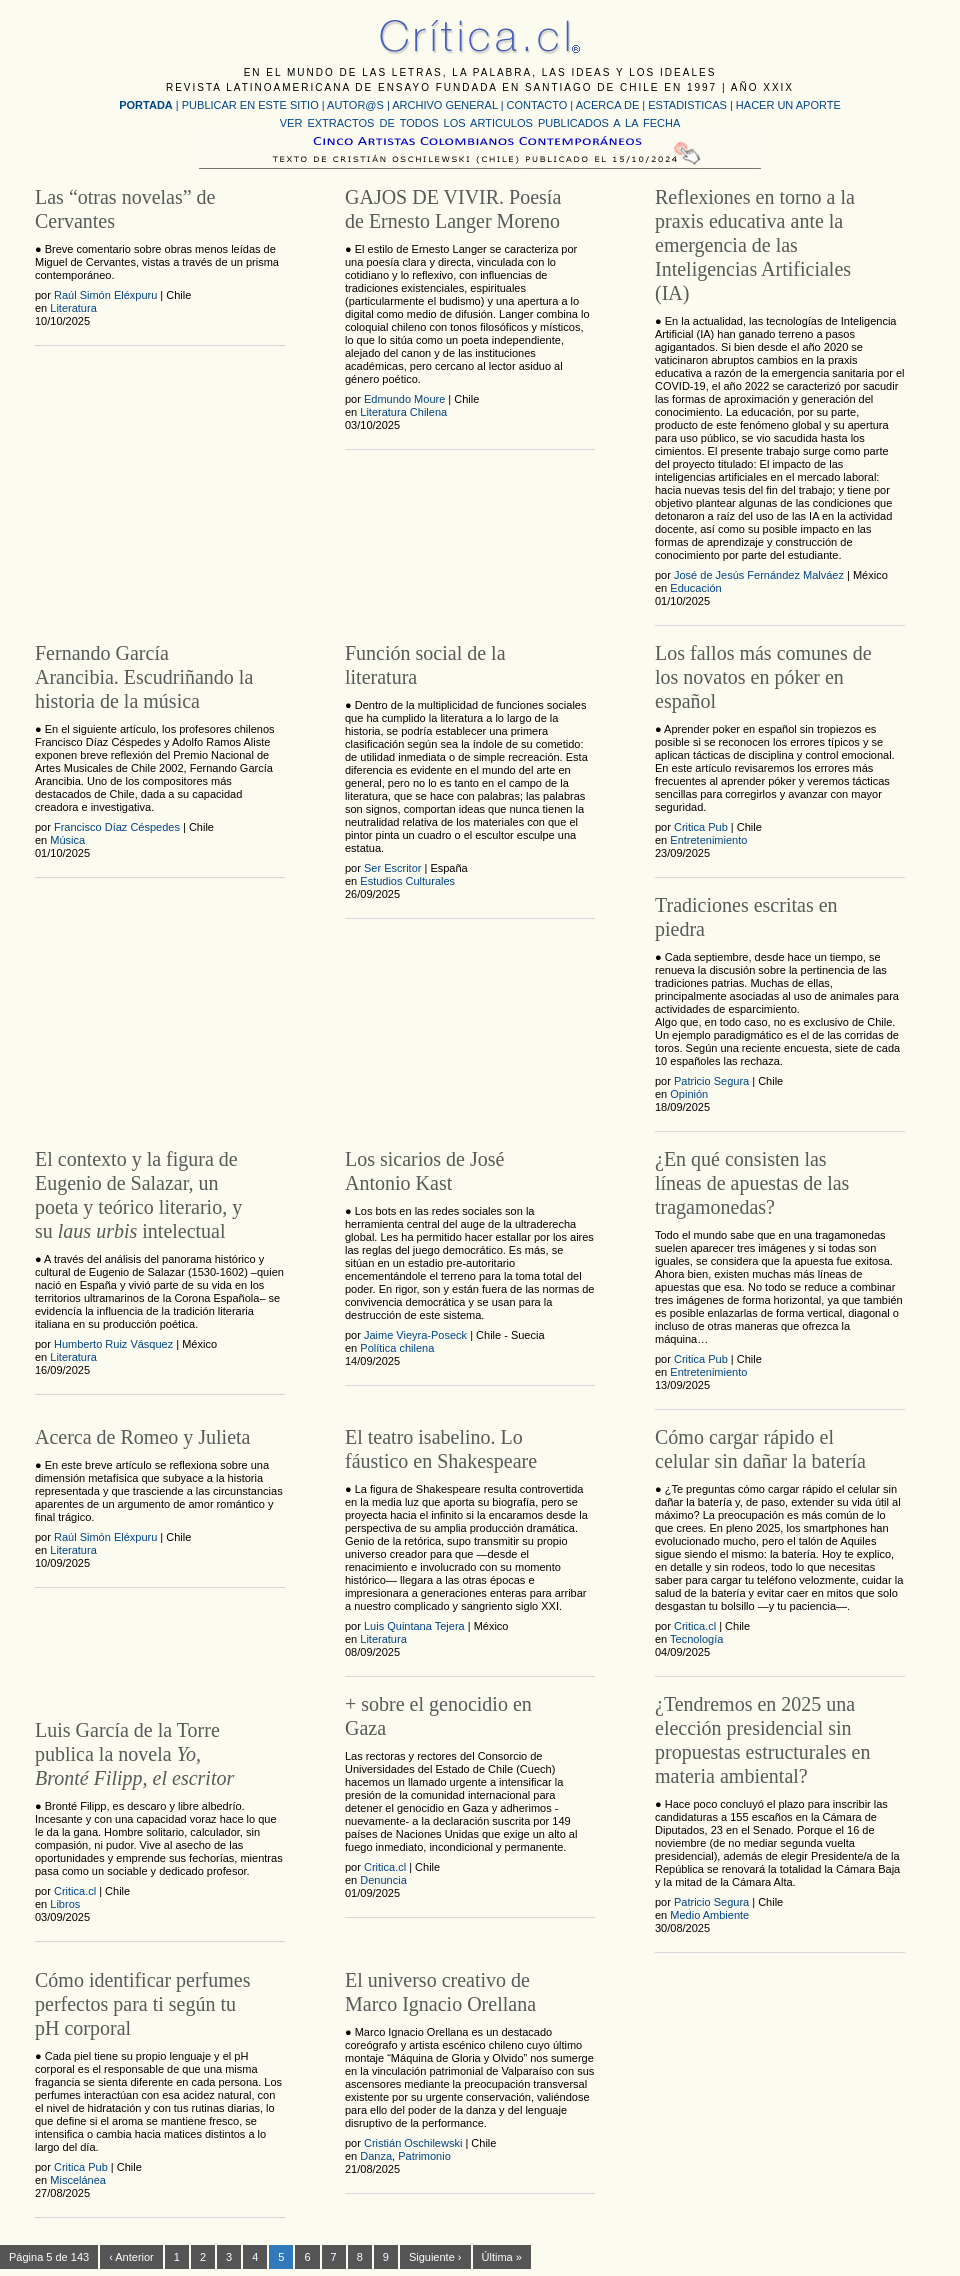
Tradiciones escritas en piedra (746, 917)
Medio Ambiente (709, 1915)
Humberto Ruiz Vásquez (113, 1344)
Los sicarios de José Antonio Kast (424, 1171)
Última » (502, 2257)
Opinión (689, 1094)
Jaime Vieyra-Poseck (415, 1335)
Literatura (73, 308)
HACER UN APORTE (788, 105)
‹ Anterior (131, 2257)
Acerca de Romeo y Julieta (142, 1437)
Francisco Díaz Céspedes (117, 827)
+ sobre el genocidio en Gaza (438, 1716)
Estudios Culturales (407, 881)
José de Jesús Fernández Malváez (759, 575)
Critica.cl (695, 1626)
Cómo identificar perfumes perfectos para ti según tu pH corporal (143, 2004)
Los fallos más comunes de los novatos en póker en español (763, 677)
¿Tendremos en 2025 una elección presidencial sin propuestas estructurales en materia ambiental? (762, 1740)
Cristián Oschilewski (413, 2143)
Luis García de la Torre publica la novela (134, 1754)
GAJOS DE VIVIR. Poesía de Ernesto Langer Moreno (453, 209)
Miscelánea (78, 2180)
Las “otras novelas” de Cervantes (125, 209)
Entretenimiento (708, 840)
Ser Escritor (392, 868)
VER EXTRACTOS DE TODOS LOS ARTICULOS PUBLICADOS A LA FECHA (480, 123)
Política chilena (397, 1348)
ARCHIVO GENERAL (444, 105)
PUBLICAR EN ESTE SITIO (250, 105)
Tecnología (696, 1639)
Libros (65, 1904)
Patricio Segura (711, 1081)
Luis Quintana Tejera (414, 1626)
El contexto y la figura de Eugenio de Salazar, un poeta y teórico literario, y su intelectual (138, 1195)
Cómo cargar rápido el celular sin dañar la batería (760, 1449)
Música (67, 840)
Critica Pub (701, 827)
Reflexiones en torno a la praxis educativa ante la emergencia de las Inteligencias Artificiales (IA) (755, 245)
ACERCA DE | (612, 105)
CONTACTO (537, 105)
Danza (376, 2156)
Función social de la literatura (425, 665)
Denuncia (383, 1880)
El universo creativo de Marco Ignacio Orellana (440, 1992)
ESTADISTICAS (687, 105)
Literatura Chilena (403, 412)
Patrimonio (424, 2156)
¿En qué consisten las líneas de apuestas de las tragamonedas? (752, 1183)
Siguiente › (435, 2257)
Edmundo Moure (404, 399)
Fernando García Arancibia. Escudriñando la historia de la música (144, 677)
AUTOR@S (357, 105)
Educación (695, 588)
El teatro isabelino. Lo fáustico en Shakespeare (441, 1449)
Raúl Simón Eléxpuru (105, 295)
